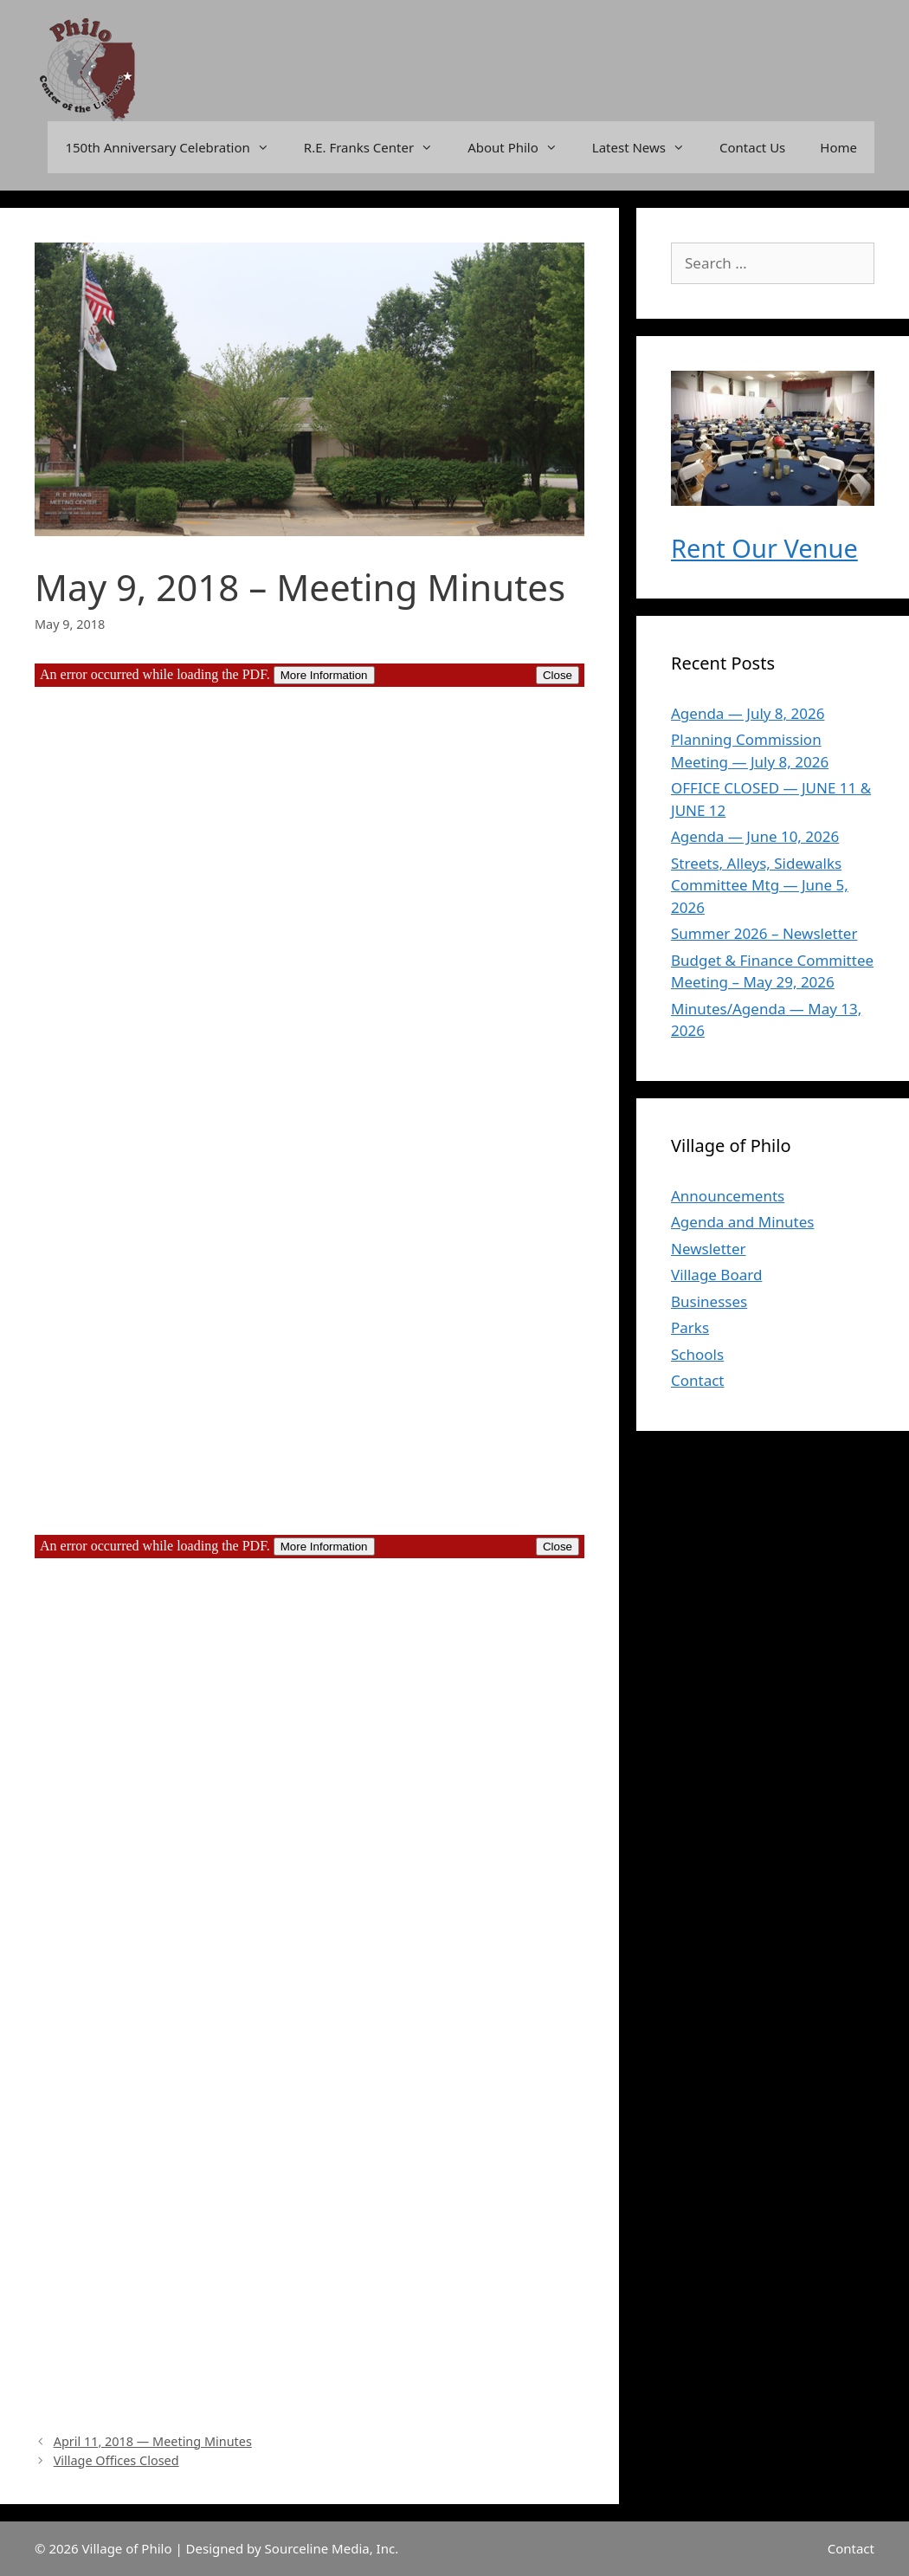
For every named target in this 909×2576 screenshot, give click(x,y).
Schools (697, 1354)
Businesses (709, 1301)
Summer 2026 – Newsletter (764, 933)
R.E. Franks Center (377, 147)
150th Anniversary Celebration (175, 147)
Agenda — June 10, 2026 (755, 836)
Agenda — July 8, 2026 (747, 713)
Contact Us (752, 147)
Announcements (727, 1196)
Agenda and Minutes (742, 1222)
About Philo (521, 147)
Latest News (647, 147)
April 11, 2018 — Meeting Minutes (153, 2441)
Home (838, 147)
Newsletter (708, 1249)
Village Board (716, 1275)
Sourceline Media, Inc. (332, 2548)
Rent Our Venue (764, 548)
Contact (698, 1380)
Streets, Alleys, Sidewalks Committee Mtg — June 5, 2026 (759, 885)
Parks (690, 1327)
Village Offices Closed (116, 2460)
